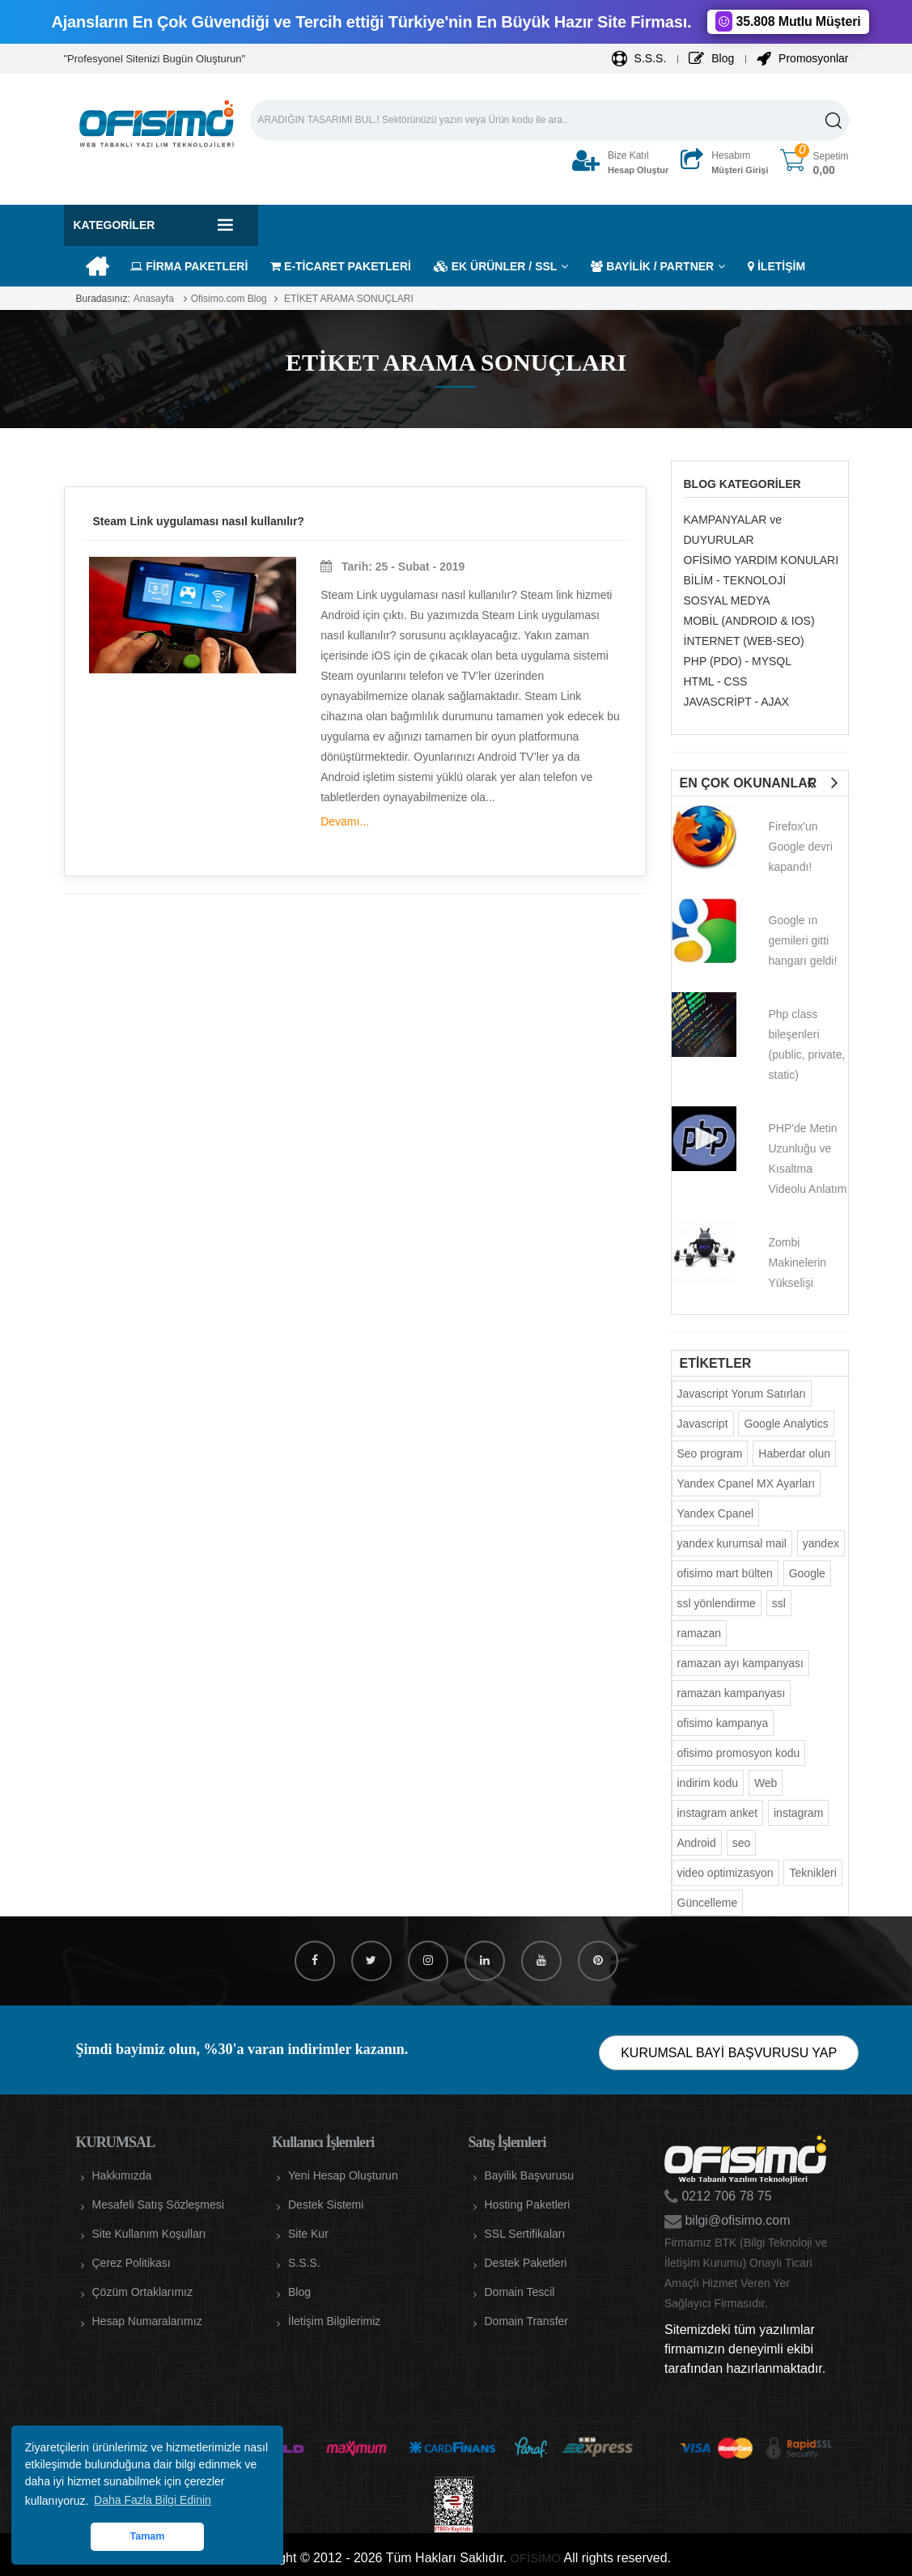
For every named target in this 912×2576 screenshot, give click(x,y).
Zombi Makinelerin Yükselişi (798, 1262)
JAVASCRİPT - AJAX (737, 701)
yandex (821, 1543)
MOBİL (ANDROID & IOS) (749, 620)
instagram (798, 1812)
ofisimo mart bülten (725, 1573)
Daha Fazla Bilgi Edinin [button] (152, 2499)
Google (807, 1573)
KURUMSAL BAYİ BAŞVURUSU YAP (729, 2053)
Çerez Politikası (131, 2262)
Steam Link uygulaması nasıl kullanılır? (198, 521)
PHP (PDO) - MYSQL (738, 661)
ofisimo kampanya (723, 1723)
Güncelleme (707, 1902)
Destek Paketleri (526, 2262)
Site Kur (308, 2233)
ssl (779, 1603)
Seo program (710, 1453)
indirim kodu (707, 1782)
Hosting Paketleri (528, 2204)
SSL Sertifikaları (525, 2233)
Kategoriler (114, 225)
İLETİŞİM (776, 266)
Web (766, 1782)
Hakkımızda (122, 2175)
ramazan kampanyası (731, 1693)
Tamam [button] (146, 2536)
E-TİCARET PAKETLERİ (340, 266)
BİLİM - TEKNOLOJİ (735, 580)
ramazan (699, 1633)
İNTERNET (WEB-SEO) (744, 640)
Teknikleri (812, 1872)
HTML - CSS (716, 681)
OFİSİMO (535, 2558)
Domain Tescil (520, 2291)
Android (696, 1842)
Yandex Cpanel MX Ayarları (746, 1483)
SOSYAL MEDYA (727, 600)
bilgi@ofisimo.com (736, 2220)
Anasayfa (154, 298)
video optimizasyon (725, 1872)
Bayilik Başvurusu (530, 2175)
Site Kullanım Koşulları (149, 2233)
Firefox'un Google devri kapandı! (801, 846)
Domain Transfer (526, 2321)
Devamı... (344, 821)
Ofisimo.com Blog (229, 298)
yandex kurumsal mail (732, 1543)
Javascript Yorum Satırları (742, 1393)
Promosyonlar (802, 58)
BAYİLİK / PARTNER (652, 266)
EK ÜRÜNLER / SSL (496, 266)
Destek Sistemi (325, 2204)
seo (741, 1842)
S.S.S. (639, 58)
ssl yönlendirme (716, 1603)
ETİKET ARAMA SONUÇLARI (348, 298)
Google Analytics (786, 1423)
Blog (711, 58)
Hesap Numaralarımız (147, 2321)
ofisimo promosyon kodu (738, 1752)
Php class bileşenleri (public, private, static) (807, 1044)
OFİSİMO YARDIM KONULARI (761, 560)
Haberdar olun (794, 1453)
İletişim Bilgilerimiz (334, 2321)
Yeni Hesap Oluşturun (343, 2175)
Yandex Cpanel (715, 1513)
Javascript (702, 1423)
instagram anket (717, 1812)
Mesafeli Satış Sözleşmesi (158, 2204)
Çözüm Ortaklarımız (142, 2291)
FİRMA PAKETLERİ (189, 266)
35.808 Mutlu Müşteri (787, 21)
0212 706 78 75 (725, 2196)
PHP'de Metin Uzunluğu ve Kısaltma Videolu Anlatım (808, 1158)
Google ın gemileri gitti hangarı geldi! (803, 940)
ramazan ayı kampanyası (740, 1663)
